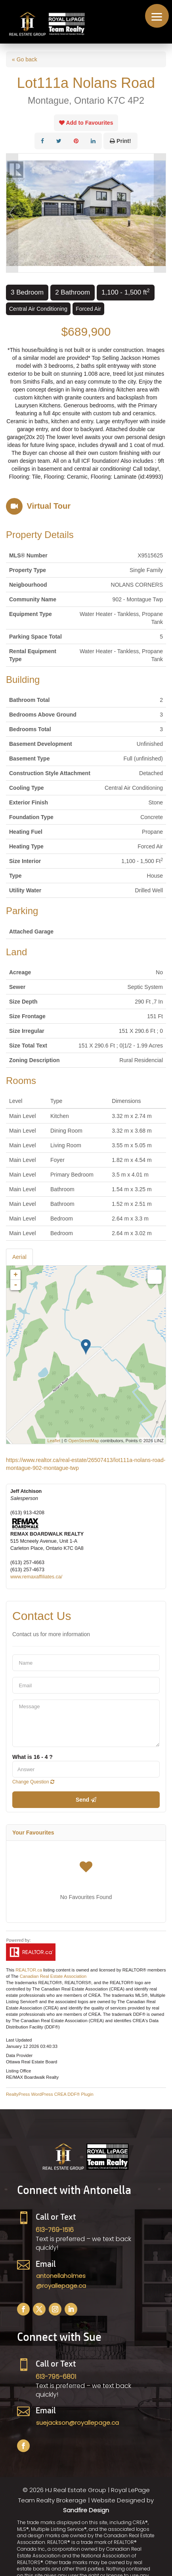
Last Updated (19, 2040)
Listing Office (18, 2070)
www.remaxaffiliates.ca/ (36, 1577)
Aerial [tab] (19, 1257)
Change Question (33, 1782)
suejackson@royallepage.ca (77, 2422)
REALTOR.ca (28, 1970)
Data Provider (19, 2055)
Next (160, 213)
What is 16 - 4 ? (32, 1757)
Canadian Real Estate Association (53, 1976)
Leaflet (53, 1440)
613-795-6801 (56, 2376)
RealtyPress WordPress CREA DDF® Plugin (50, 2094)
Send (86, 1800)
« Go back (24, 59)
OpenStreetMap (84, 1440)
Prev (12, 213)
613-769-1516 (55, 2229)
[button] (157, 16)
